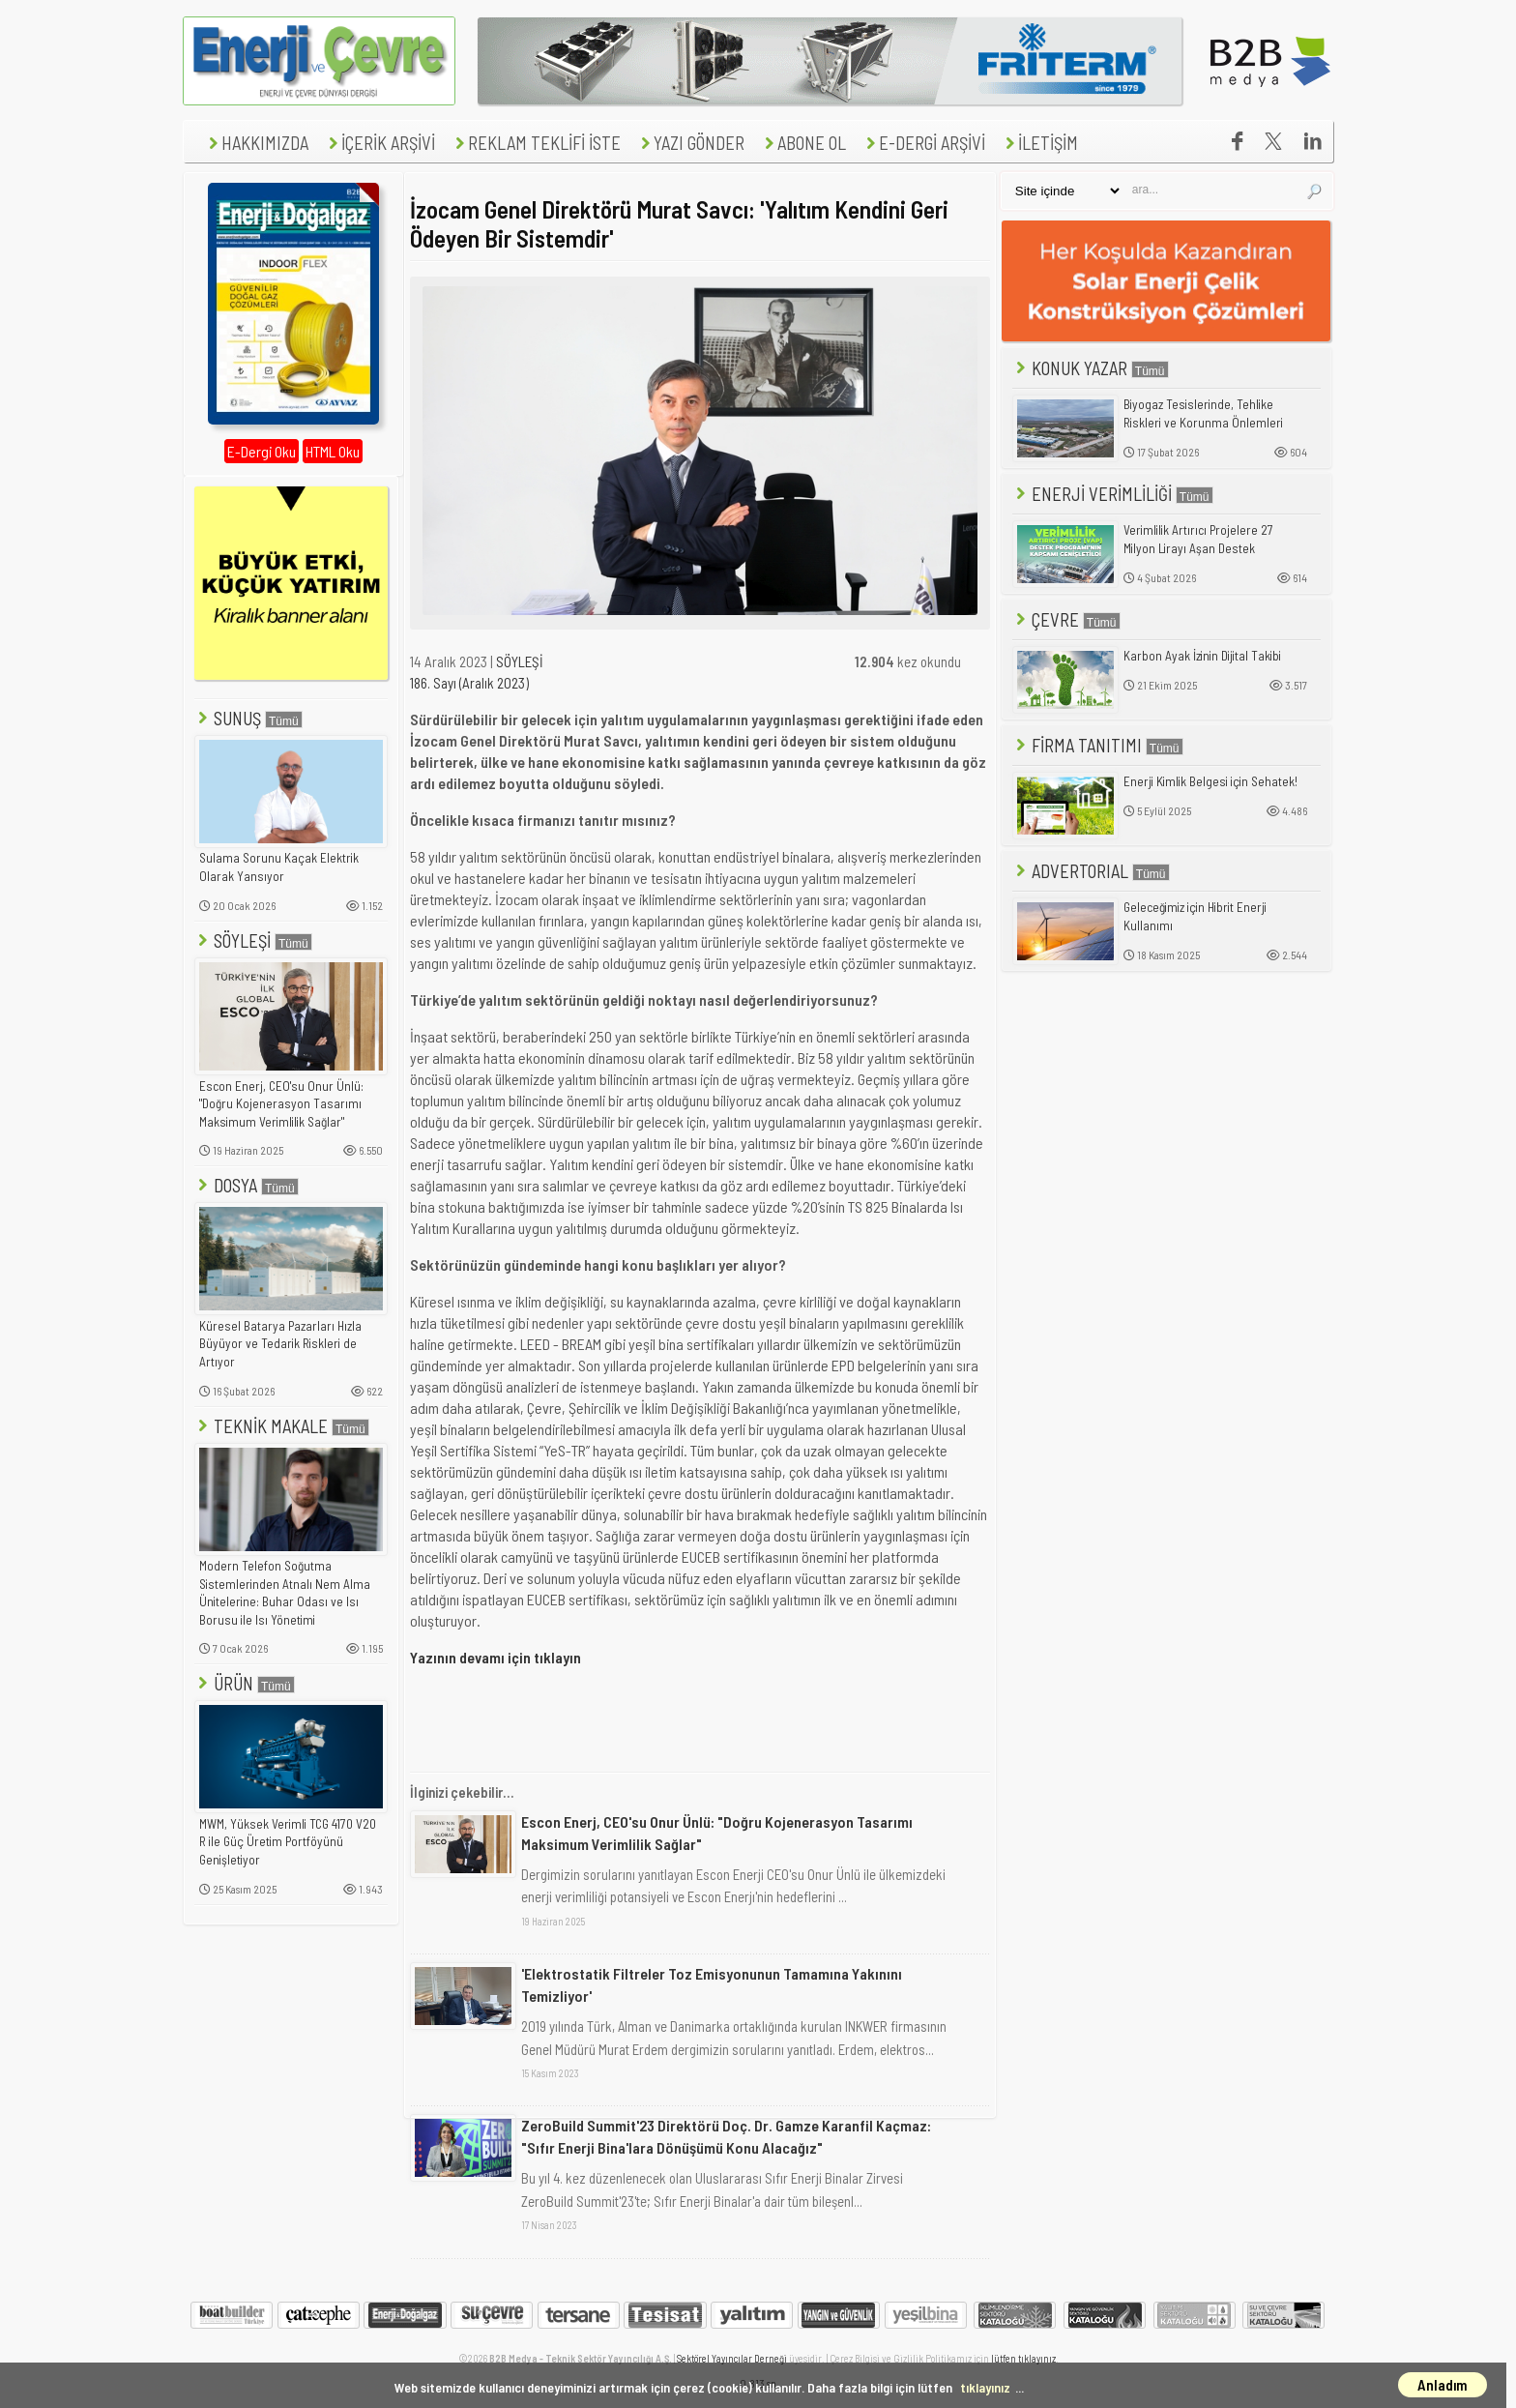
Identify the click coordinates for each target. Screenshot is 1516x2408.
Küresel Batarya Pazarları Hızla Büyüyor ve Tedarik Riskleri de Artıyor (280, 1343)
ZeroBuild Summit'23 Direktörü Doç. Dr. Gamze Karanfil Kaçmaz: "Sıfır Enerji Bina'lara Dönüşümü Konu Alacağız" (726, 2136)
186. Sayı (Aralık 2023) (469, 682)
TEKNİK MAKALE (281, 1426)
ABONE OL (803, 143)
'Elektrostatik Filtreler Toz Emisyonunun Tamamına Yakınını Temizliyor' (711, 1984)
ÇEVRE (1066, 619)
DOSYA (246, 1185)
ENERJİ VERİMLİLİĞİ (1112, 494)
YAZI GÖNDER (690, 143)
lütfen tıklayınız (1023, 2358)
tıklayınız (985, 2387)
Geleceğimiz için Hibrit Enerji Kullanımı (1195, 916)
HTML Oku (333, 451)
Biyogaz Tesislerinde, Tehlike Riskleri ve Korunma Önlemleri (1203, 413)
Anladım (1442, 2384)
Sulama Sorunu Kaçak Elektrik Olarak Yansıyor (279, 867)
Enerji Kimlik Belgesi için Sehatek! (1210, 781)
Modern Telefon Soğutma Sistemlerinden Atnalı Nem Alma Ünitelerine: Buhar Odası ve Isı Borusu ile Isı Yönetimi (284, 1593)
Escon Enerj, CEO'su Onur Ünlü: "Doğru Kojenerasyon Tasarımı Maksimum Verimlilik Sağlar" (281, 1104)
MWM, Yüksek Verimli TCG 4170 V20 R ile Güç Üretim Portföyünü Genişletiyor (287, 1841)
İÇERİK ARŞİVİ (379, 143)
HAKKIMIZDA (256, 143)
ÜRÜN (244, 1683)
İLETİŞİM (1039, 143)
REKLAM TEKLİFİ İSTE (536, 143)
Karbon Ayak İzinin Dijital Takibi (1202, 655)
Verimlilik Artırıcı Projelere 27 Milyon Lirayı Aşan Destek (1198, 539)
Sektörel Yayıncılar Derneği (732, 2358)
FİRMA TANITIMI (1097, 745)
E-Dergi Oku (261, 451)
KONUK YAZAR (1090, 368)
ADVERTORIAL (1091, 871)
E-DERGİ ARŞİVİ (923, 143)
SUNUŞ (248, 718)
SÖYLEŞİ (253, 940)
